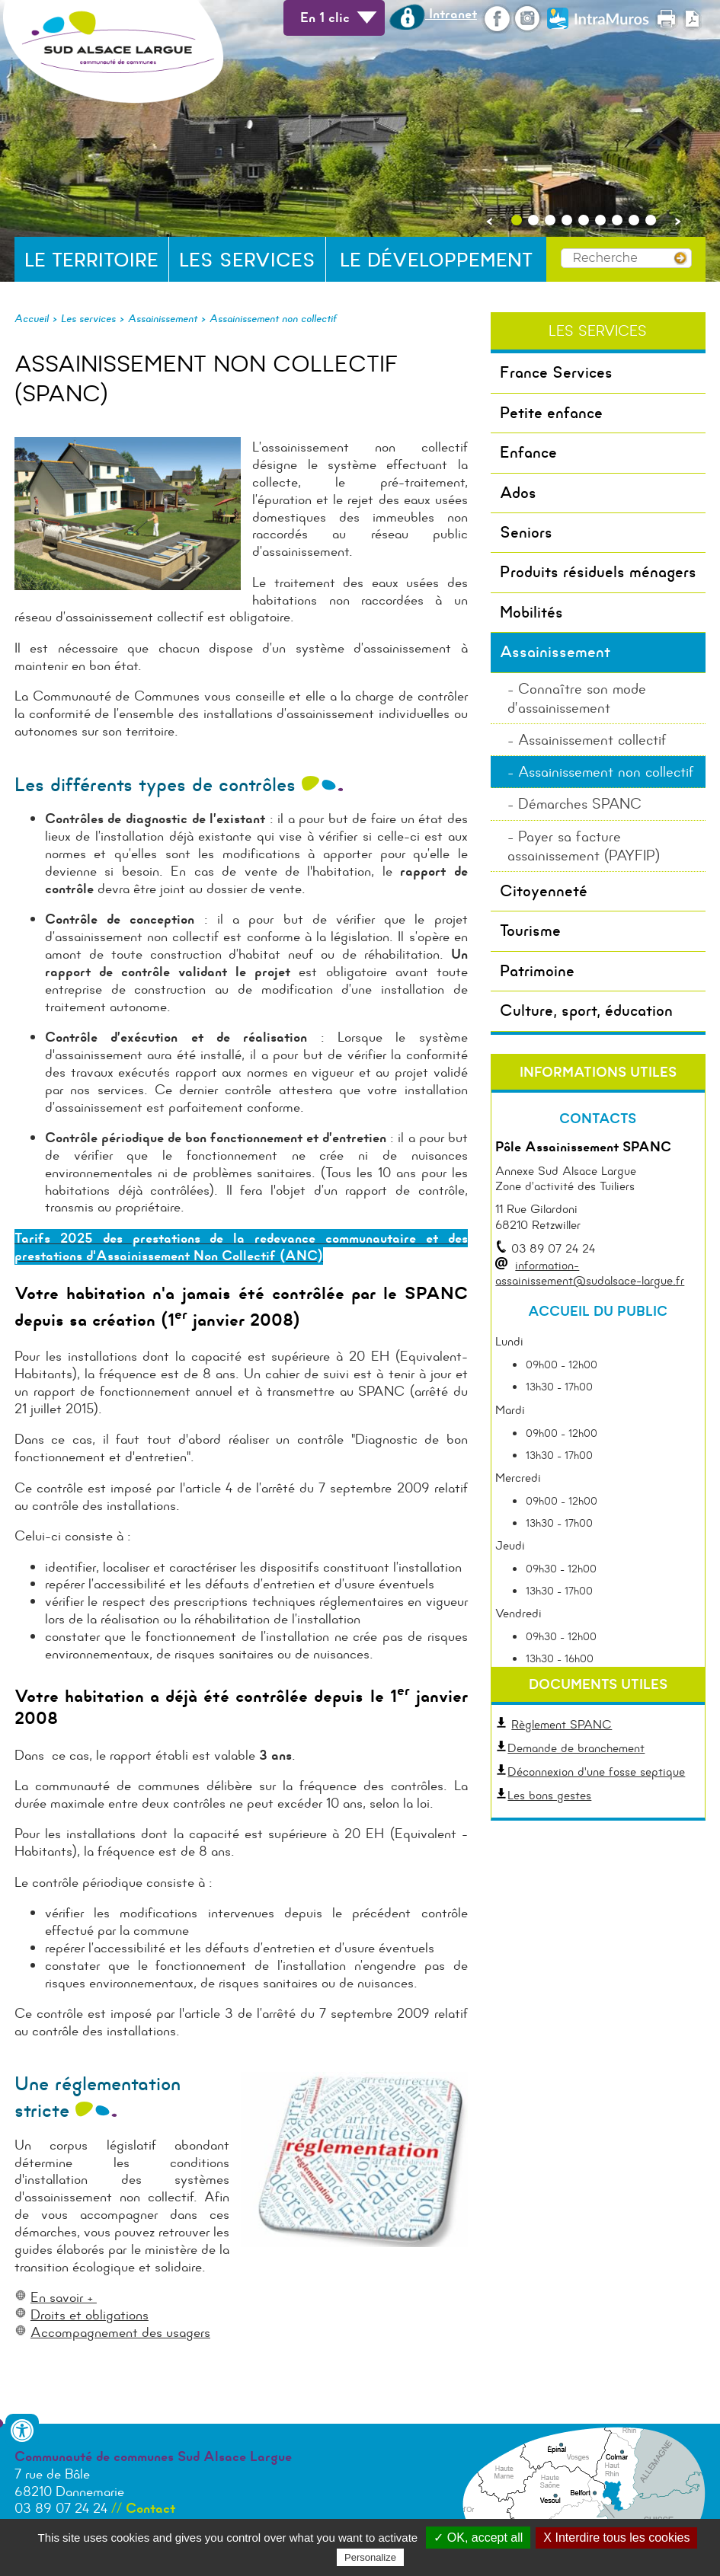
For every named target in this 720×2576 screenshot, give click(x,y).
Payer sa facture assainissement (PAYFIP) (583, 846)
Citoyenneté (543, 891)
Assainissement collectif (592, 739)
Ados (518, 492)
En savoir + (63, 2297)
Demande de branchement (570, 1748)
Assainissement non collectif (273, 318)
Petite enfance (551, 412)
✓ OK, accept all (478, 2537)
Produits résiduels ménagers (598, 572)
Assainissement (162, 318)
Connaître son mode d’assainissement (576, 698)
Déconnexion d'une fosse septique (590, 1772)
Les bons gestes (549, 1795)
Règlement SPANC (561, 1724)
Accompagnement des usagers (120, 2332)
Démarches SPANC (580, 803)
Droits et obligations (89, 2315)
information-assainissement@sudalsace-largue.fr (589, 1273)
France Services (556, 372)
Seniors (526, 532)
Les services (247, 260)
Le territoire (91, 260)
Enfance (528, 452)
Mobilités (531, 612)
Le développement (436, 260)
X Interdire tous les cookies (616, 2537)
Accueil (31, 318)
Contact (150, 2508)
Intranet (433, 14)
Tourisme (530, 930)
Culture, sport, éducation (586, 1010)
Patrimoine (537, 971)
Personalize (370, 2557)
